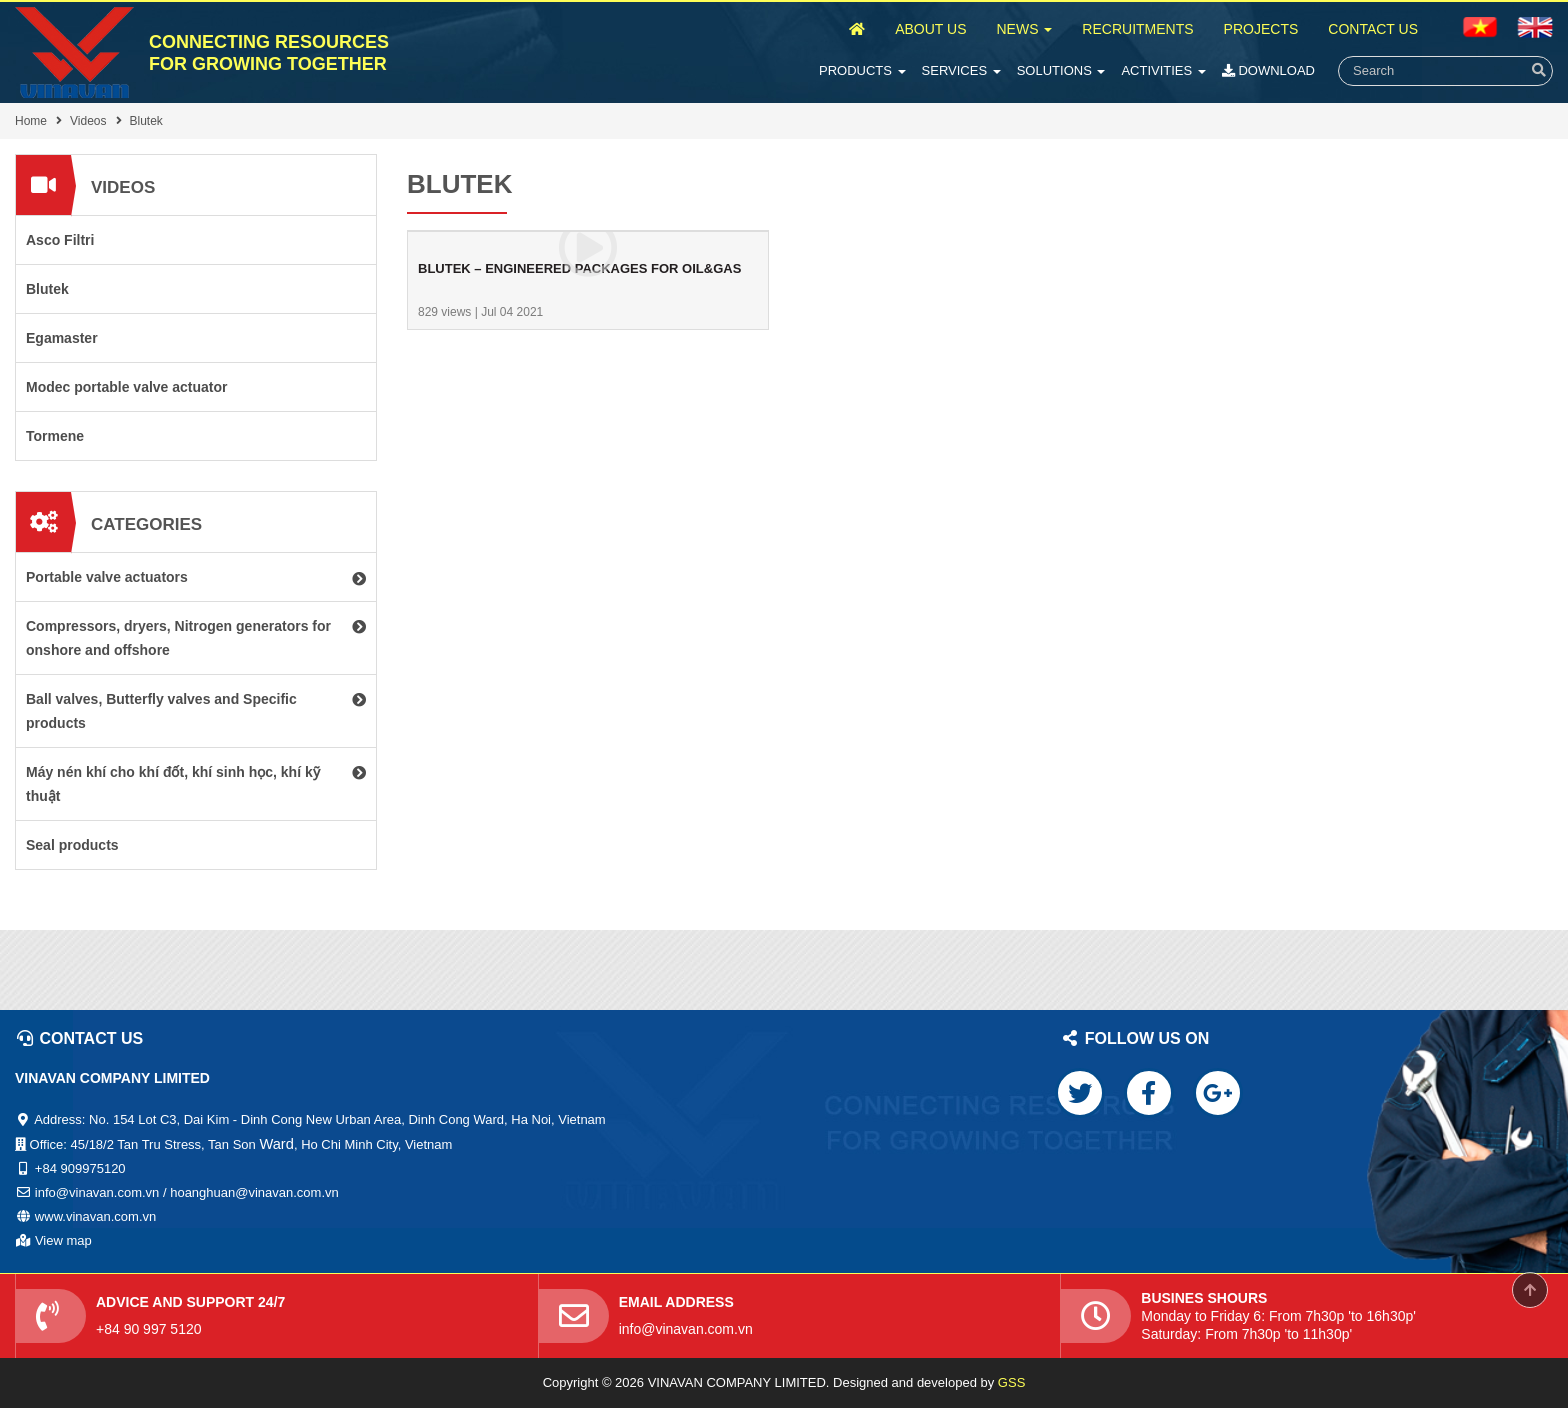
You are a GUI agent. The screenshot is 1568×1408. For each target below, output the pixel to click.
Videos (88, 121)
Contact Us (1373, 29)
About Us (930, 29)
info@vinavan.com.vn (686, 1329)
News (1024, 29)
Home (31, 121)
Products (862, 70)
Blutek (146, 121)
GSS (1011, 1382)
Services (961, 70)
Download (1268, 70)
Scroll (1530, 1290)
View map (63, 1240)
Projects (1261, 29)
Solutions (1061, 70)
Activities (1163, 70)
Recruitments (1137, 29)
